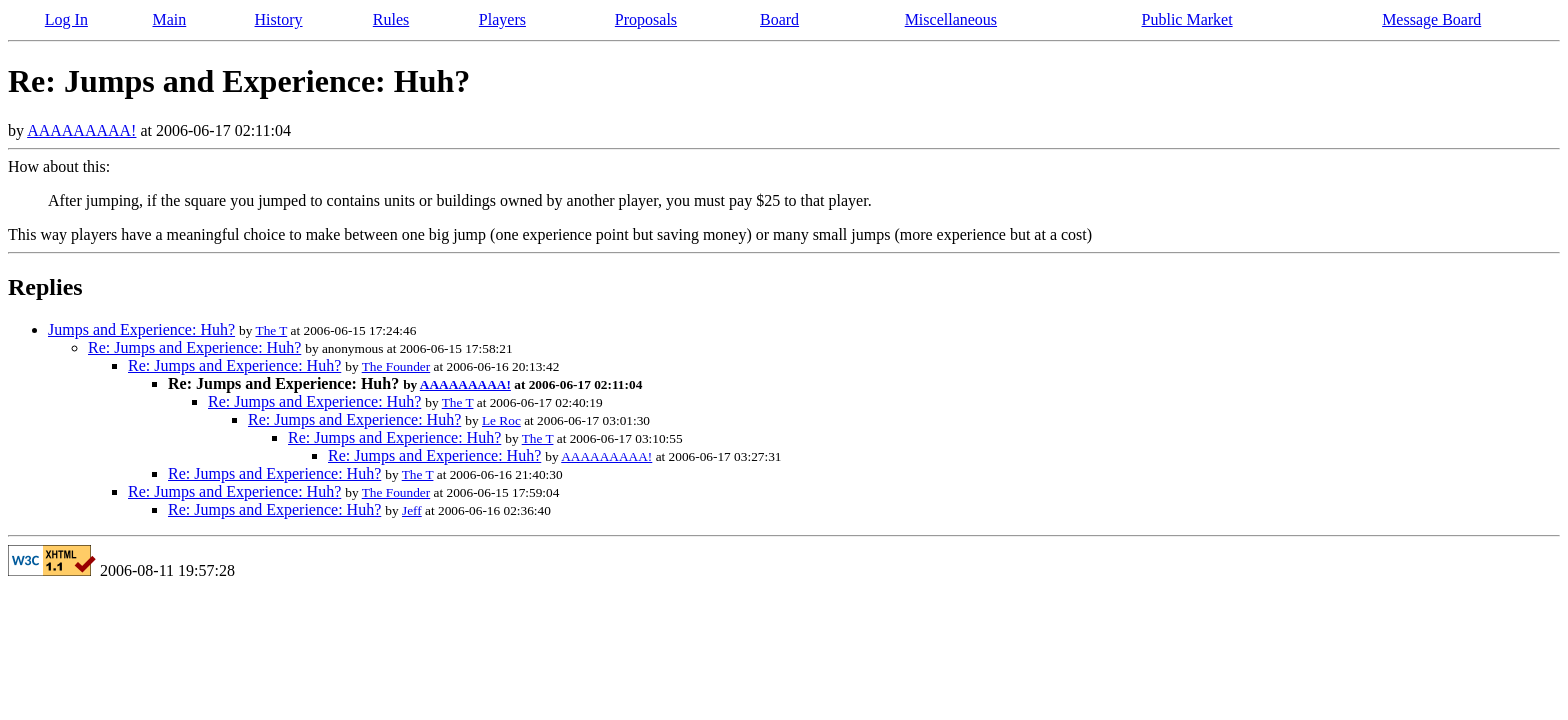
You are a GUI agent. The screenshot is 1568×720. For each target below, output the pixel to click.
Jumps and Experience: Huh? (141, 329)
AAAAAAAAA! (81, 130)
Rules (391, 19)
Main (169, 19)
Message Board (1431, 19)
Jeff (412, 510)
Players (502, 19)
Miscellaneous (951, 19)
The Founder (396, 366)
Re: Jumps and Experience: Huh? (194, 347)
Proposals (646, 19)
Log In (66, 19)
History (279, 19)
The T (271, 330)
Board (779, 19)
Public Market (1187, 19)
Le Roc (501, 420)
